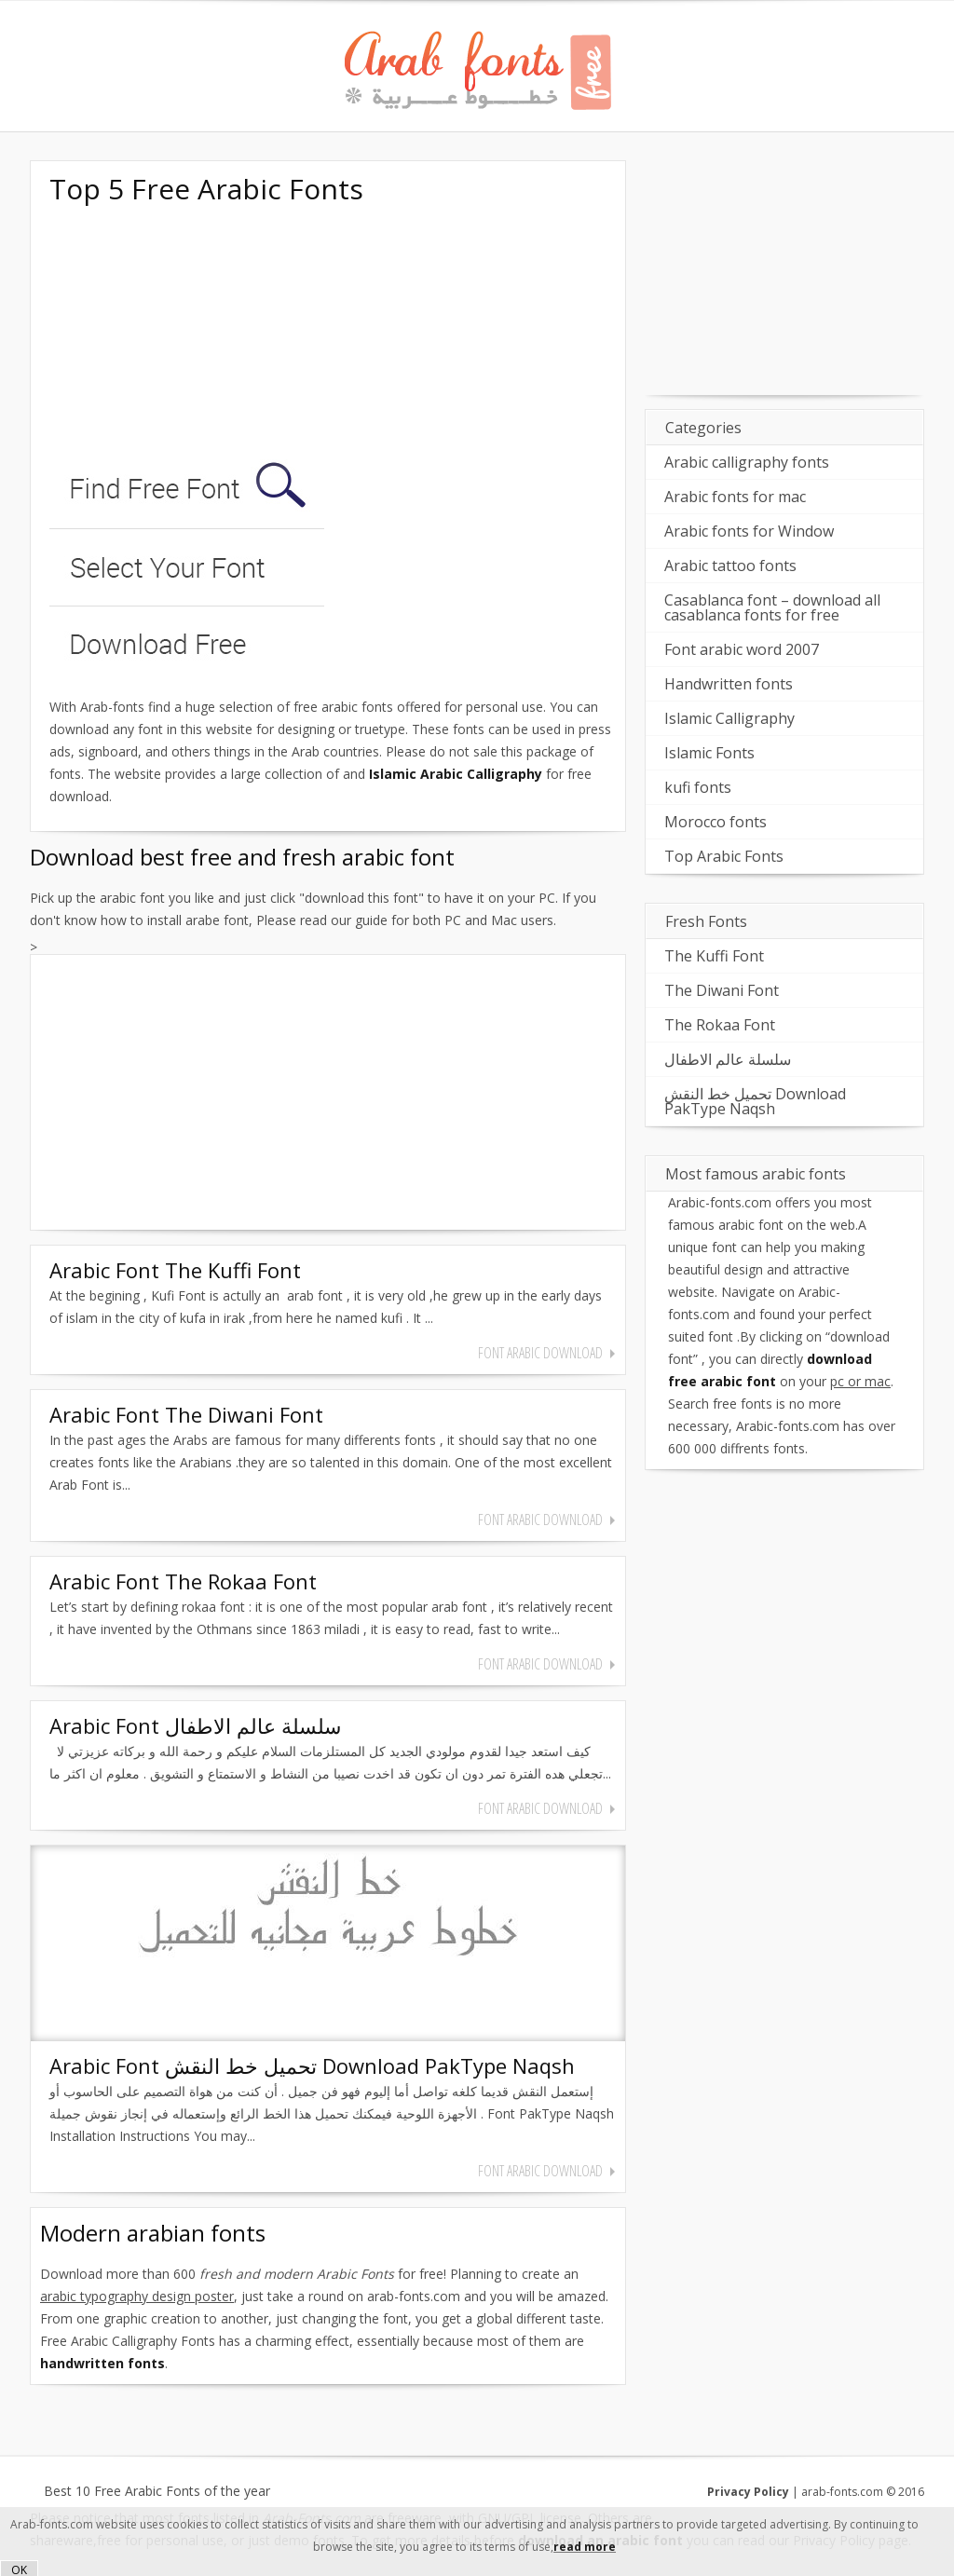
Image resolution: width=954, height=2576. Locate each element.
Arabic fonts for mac (735, 496)
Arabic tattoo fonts (730, 565)
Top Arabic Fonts (724, 856)
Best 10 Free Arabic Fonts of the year (157, 2491)
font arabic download (540, 1352)
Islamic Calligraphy (729, 718)
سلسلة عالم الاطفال (727, 1059)
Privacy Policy (748, 2492)
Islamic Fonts (709, 753)
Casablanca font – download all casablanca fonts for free (772, 607)
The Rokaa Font (719, 1025)
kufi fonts (697, 787)
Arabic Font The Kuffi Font (175, 1270)
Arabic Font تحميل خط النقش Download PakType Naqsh (312, 2065)
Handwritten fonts (728, 684)
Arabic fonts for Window (749, 531)
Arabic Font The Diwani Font (186, 1414)
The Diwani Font (721, 990)
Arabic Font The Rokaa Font (183, 1581)
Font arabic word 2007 (741, 649)
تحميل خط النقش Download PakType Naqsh (755, 1101)
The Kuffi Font (714, 956)
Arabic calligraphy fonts (746, 462)
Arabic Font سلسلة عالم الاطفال (195, 1725)
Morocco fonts (715, 821)
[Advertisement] (189, 333)
